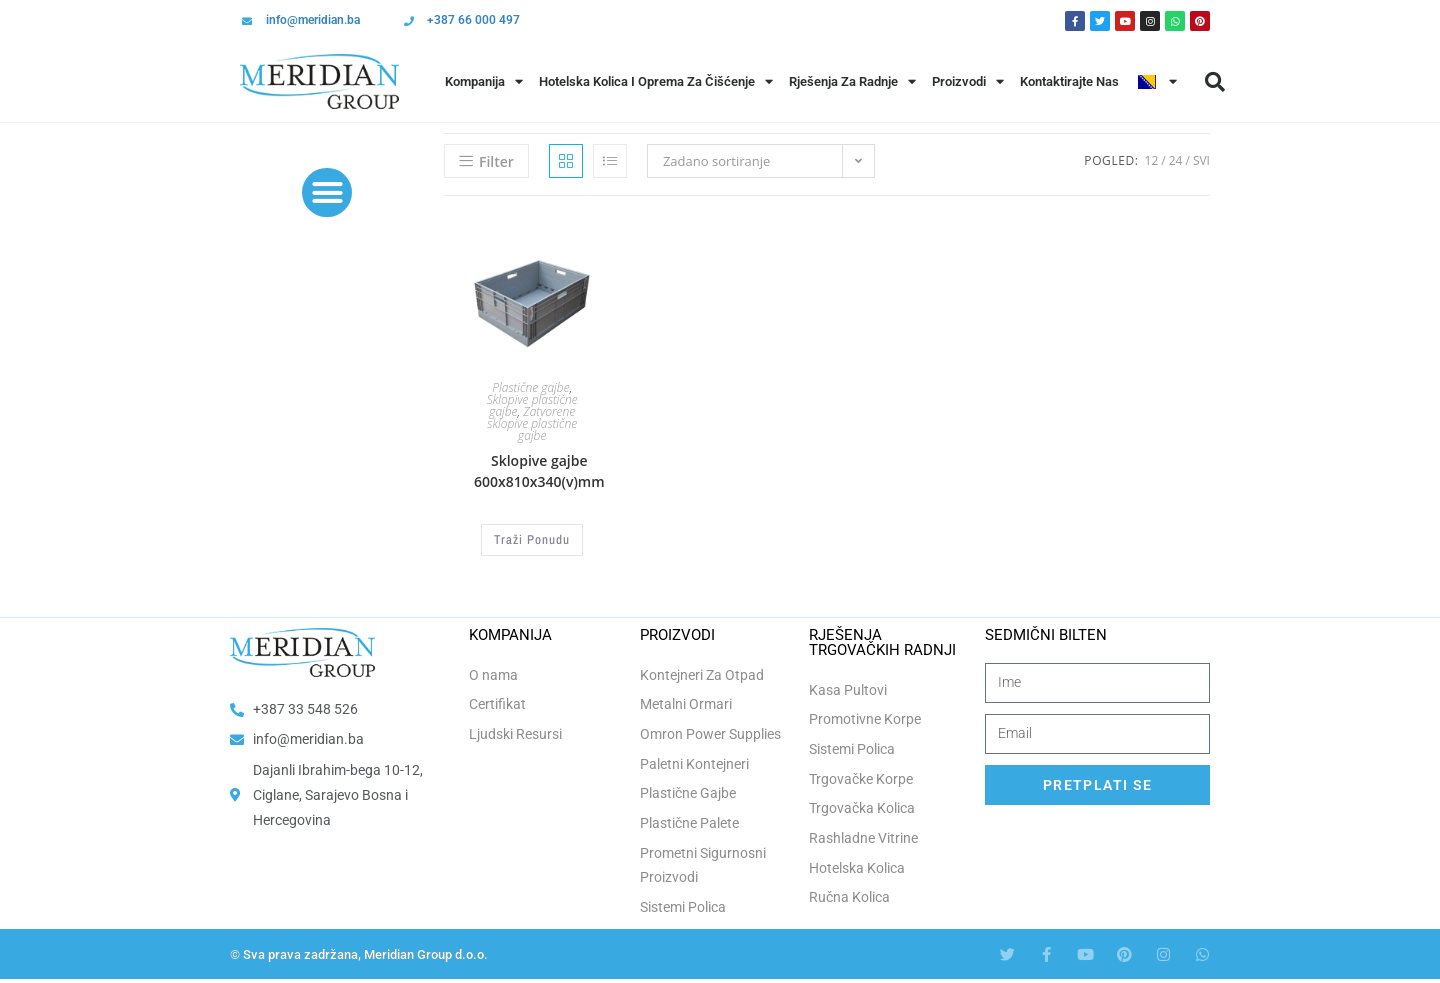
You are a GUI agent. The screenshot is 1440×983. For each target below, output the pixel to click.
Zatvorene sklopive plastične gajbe (532, 423)
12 (1152, 160)
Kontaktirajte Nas (1069, 81)
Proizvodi (968, 81)
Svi (1201, 160)
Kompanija (484, 81)
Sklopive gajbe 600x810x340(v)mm (539, 471)
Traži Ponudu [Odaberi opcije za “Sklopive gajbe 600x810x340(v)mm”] (532, 539)
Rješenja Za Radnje (852, 81)
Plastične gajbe (530, 387)
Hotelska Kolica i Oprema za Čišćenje (656, 81)
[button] (1215, 82)
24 (1176, 160)
